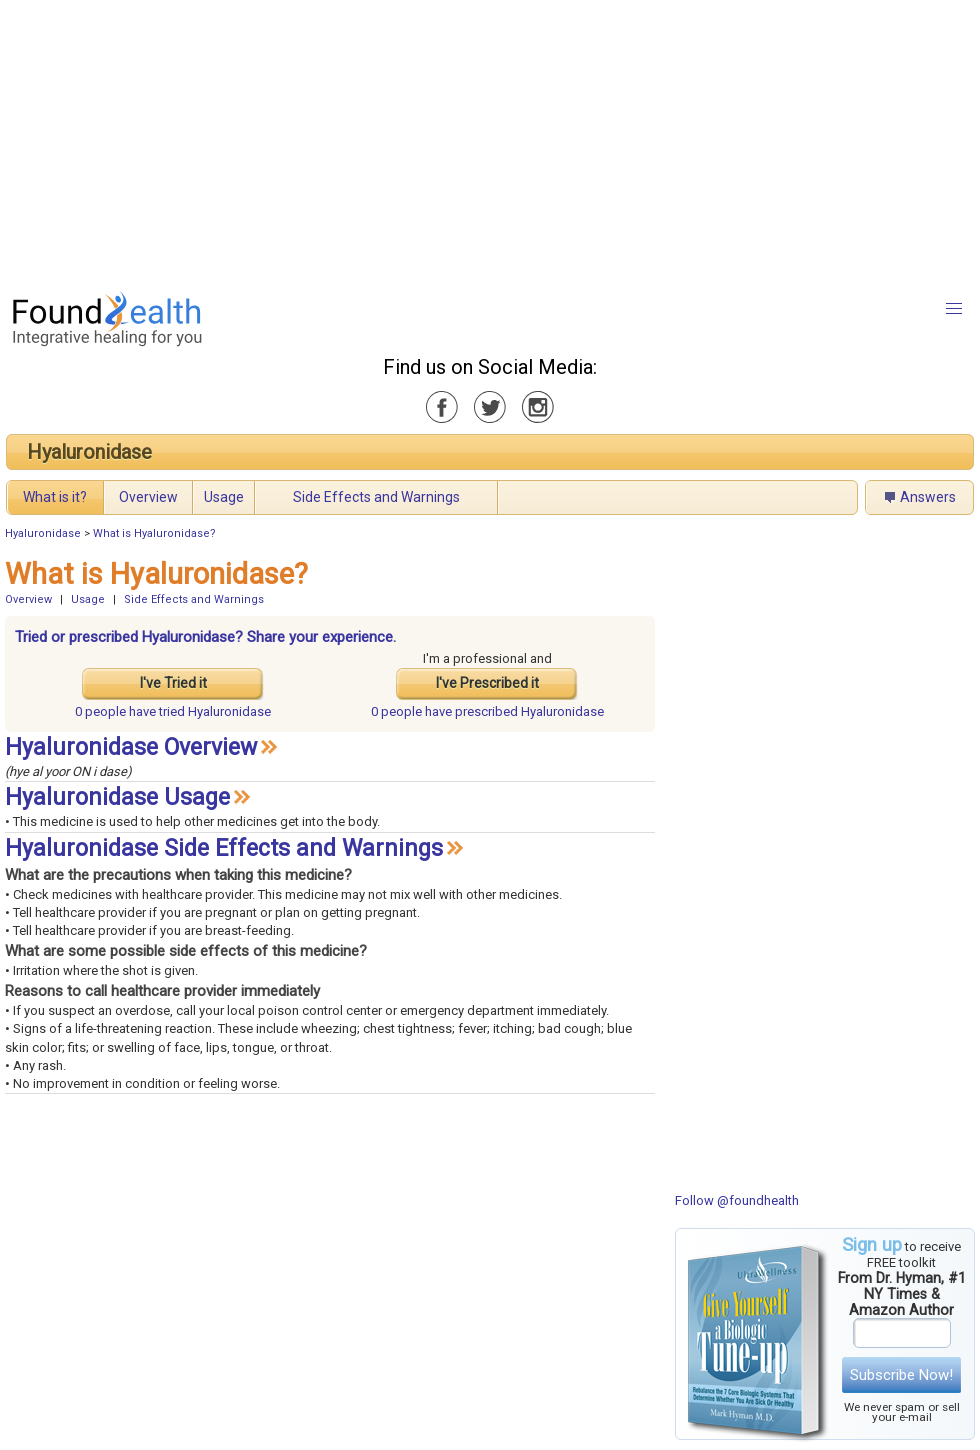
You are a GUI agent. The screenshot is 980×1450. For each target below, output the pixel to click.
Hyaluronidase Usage (117, 797)
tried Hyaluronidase (173, 711)
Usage (224, 497)
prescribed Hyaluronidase (487, 711)
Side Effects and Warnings (376, 497)
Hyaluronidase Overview (131, 747)
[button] (954, 309)
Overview (148, 497)
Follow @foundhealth (737, 1200)
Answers (928, 497)
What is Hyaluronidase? (154, 533)
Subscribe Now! (901, 1375)
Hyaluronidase (89, 452)
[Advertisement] (472, 140)
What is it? (55, 497)
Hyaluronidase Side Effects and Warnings (224, 848)
